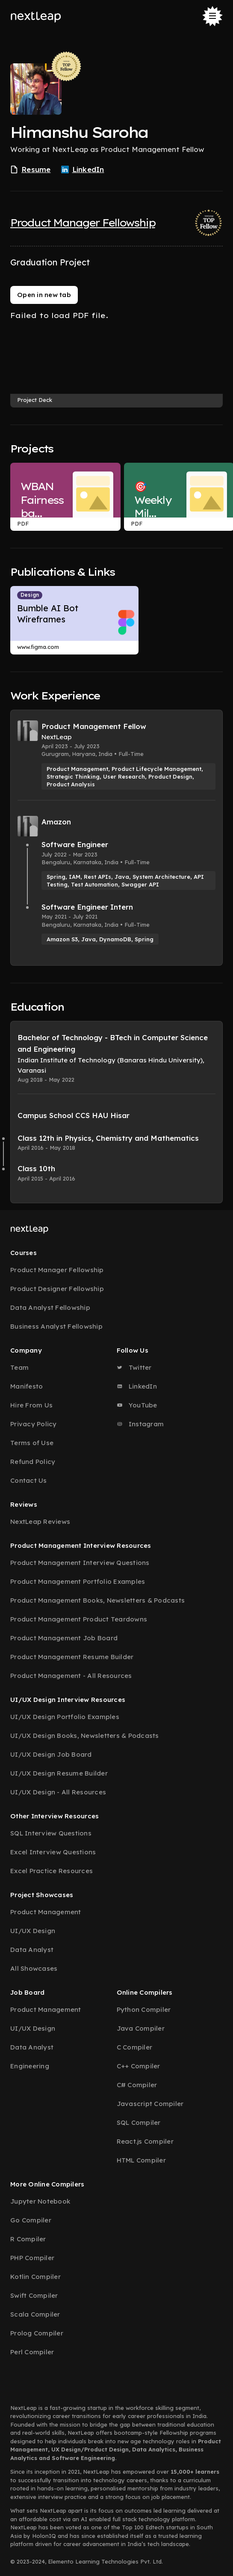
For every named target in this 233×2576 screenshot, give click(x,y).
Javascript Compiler (150, 2104)
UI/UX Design (32, 1931)
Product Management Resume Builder (71, 1657)
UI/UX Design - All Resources (58, 1792)
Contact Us (28, 1480)
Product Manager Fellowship (82, 222)
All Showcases (33, 1968)
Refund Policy (32, 1462)
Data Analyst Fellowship (50, 1307)
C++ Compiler (138, 2066)
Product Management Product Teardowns (78, 1619)
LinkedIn (137, 1386)
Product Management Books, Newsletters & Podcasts (97, 1600)
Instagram (140, 1424)
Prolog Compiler (36, 2333)
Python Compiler (144, 2009)
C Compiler (135, 2047)
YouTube (137, 1405)
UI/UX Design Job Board (51, 1754)
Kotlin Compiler (35, 2277)
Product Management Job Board (64, 1638)
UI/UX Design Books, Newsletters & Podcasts (84, 1735)
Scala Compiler (35, 2314)
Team (19, 1367)
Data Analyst (31, 1949)
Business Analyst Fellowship (56, 1326)
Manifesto (26, 1386)
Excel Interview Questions (53, 1852)
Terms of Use (31, 1443)
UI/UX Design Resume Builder (59, 1773)
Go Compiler (30, 2220)
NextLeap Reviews (40, 1521)
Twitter (134, 1367)
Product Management (45, 1912)
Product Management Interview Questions (80, 1563)
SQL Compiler (139, 2122)
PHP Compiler (32, 2258)
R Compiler (28, 2239)
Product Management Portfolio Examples (77, 1581)
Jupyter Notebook (40, 2201)
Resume (30, 169)
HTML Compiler (141, 2160)
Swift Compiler (34, 2295)
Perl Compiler (32, 2352)
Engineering (29, 2066)
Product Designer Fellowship (57, 1289)
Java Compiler (141, 2028)
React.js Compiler (145, 2141)
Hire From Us (31, 1405)
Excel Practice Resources (51, 1871)
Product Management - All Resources (71, 1676)
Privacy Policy (33, 1424)
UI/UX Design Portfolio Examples (64, 1717)
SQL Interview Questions (50, 1833)
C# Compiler (137, 2085)
